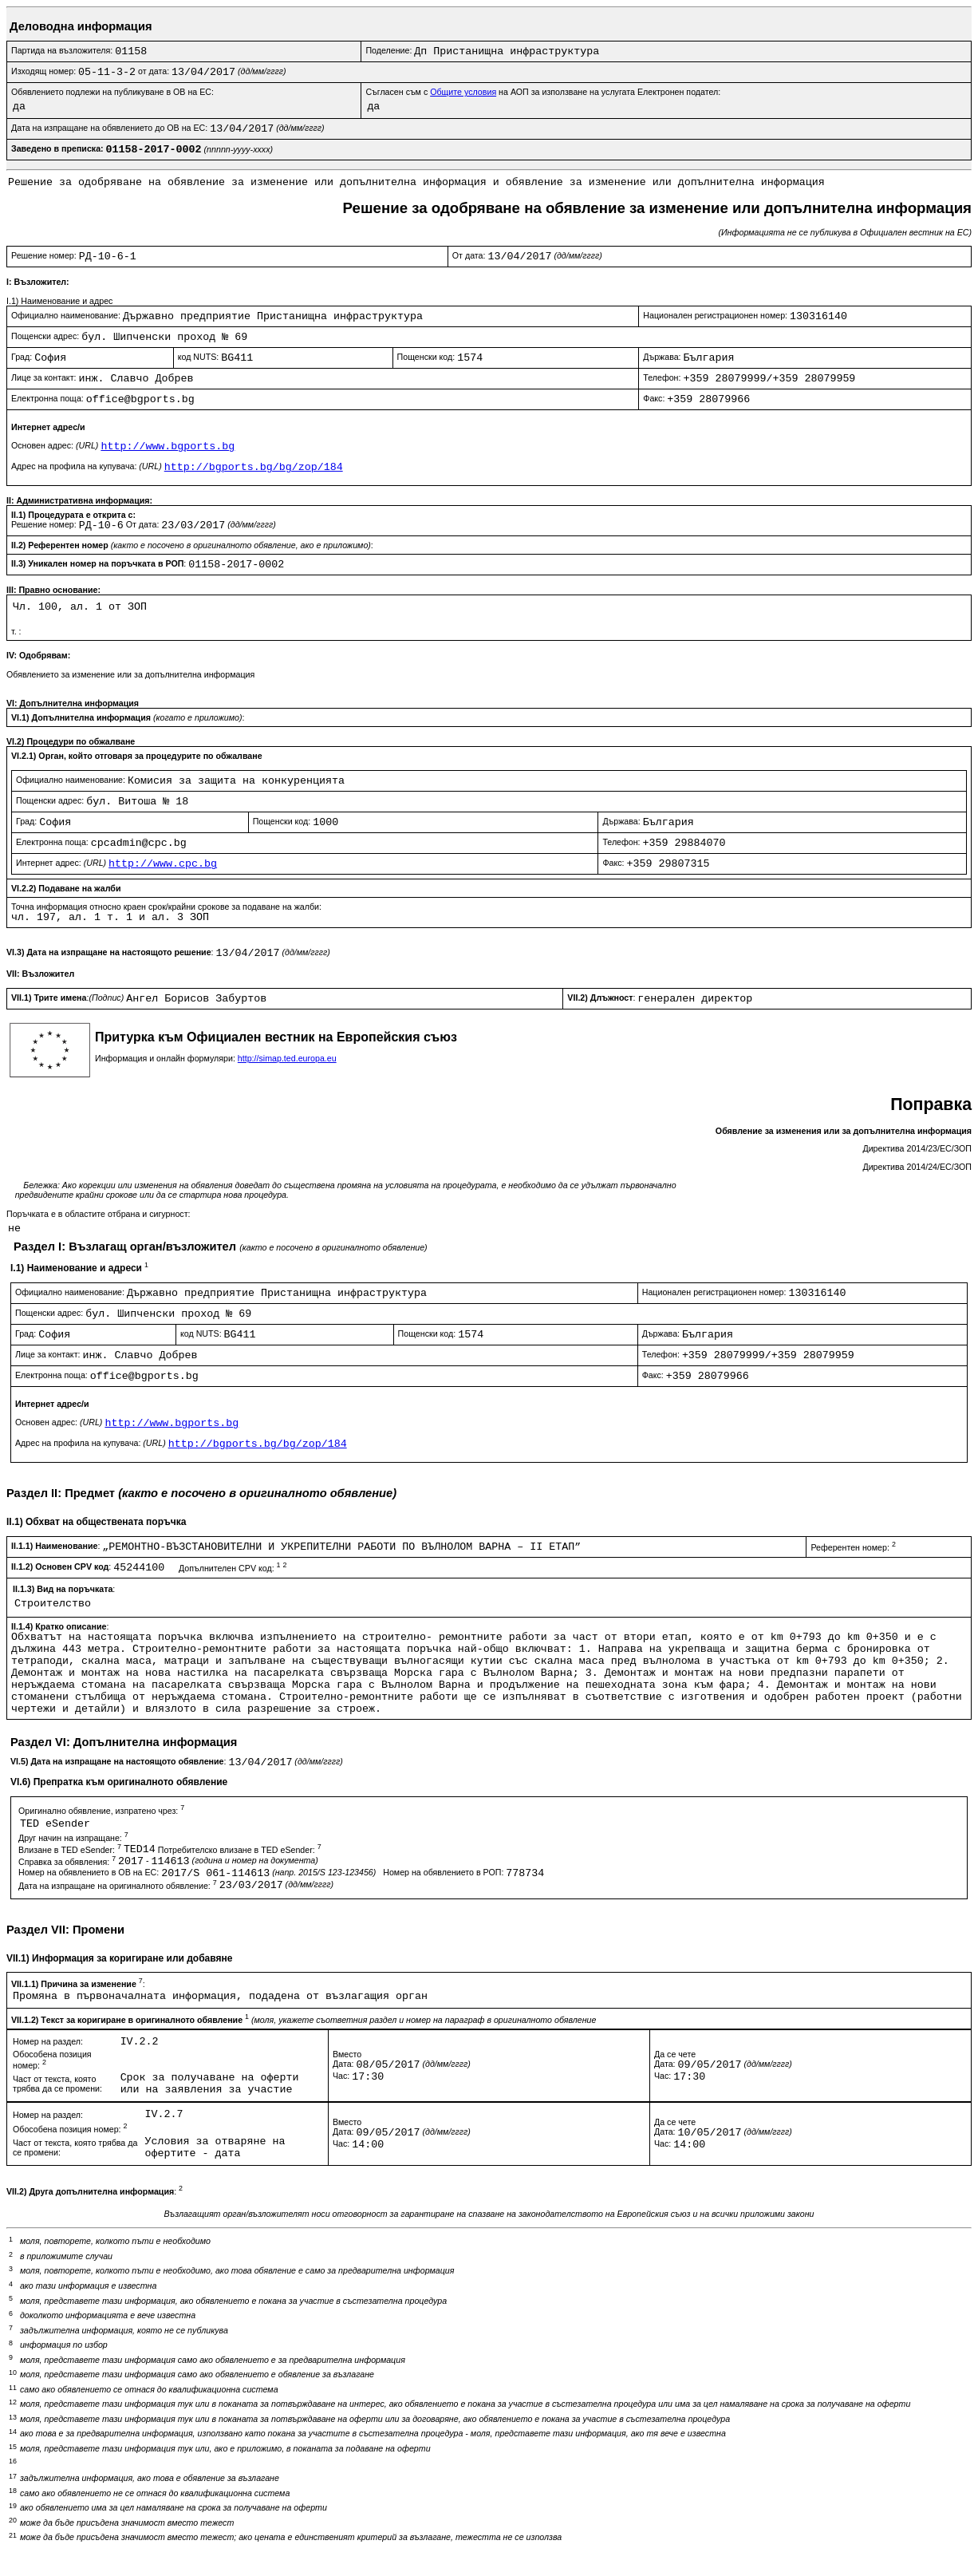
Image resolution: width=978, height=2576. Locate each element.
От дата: (470, 255)
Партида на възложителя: (63, 50)
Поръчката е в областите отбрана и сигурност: (98, 1214)
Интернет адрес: (62, 862)
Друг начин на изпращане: (73, 1838)
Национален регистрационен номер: (716, 315)
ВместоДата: (347, 2058)
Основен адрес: (56, 445)
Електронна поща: (48, 398)
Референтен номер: (852, 1547)
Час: (342, 2075)
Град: (22, 357)
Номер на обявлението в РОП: (444, 1872)
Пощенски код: (427, 357)
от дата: (155, 71)
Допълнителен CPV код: (232, 1568)
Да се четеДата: (675, 2058)
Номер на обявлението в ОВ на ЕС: (89, 1872)
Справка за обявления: (68, 1862)
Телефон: (663, 377)
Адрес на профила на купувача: (87, 466)
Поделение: (389, 50)
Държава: (663, 357)
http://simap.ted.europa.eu (287, 1058)
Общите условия (463, 92)
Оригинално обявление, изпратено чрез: (101, 1810)
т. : (16, 631)
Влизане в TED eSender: (71, 1850)
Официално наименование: (67, 315)
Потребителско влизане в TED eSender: (241, 1850)
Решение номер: (45, 255)
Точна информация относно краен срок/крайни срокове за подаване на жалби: (166, 906)
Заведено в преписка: (58, 148)
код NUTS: (200, 357)
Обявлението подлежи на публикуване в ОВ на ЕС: (112, 92)
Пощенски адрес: (46, 336)
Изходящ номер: (44, 71)
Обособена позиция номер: (70, 2129)
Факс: (655, 398)
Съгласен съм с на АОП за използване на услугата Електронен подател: (542, 92)
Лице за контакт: (44, 377)
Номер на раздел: (48, 2041)
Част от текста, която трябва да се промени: (57, 2083)
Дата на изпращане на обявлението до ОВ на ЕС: (110, 127)
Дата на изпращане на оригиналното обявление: (118, 1886)
